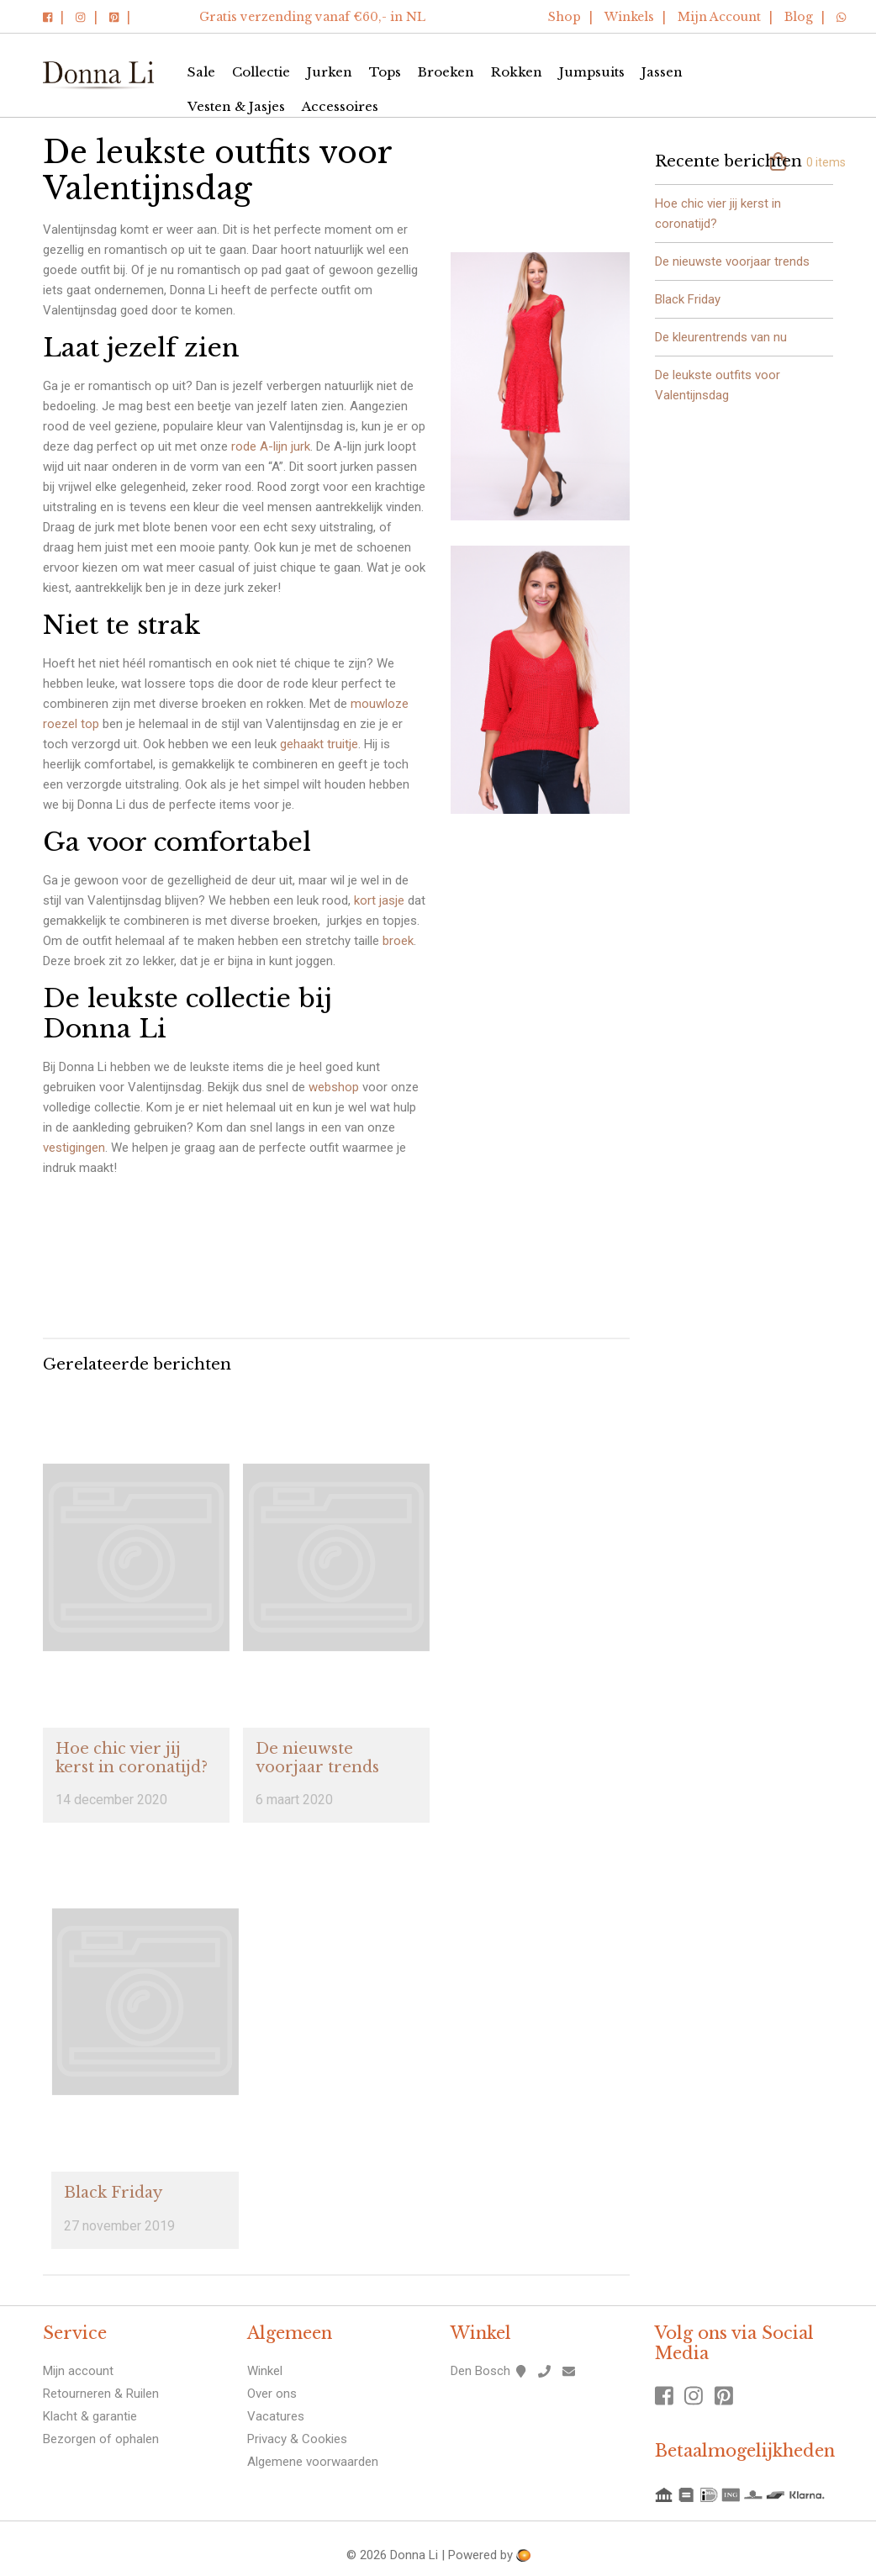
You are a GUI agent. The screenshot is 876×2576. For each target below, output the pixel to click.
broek (398, 940)
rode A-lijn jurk (270, 446)
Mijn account (78, 2370)
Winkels (629, 16)
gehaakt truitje (319, 744)
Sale (201, 72)
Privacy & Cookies (297, 2439)
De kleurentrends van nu (721, 337)
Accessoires (340, 106)
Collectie (261, 72)
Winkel (264, 2370)
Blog (798, 16)
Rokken (516, 72)
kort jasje (379, 900)
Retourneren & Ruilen (101, 2393)
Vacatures (275, 2416)
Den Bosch (480, 2370)
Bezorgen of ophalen (101, 2439)
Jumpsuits (592, 72)
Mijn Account (719, 16)
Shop (564, 16)
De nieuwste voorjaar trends (317, 1757)
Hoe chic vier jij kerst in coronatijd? (131, 1757)
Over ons (272, 2393)
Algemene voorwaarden (312, 2461)
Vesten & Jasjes (236, 106)
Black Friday (113, 2192)
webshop (334, 1087)
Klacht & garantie (90, 2416)
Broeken (446, 72)
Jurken (329, 72)
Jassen (662, 72)
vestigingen (74, 1147)
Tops (385, 72)
